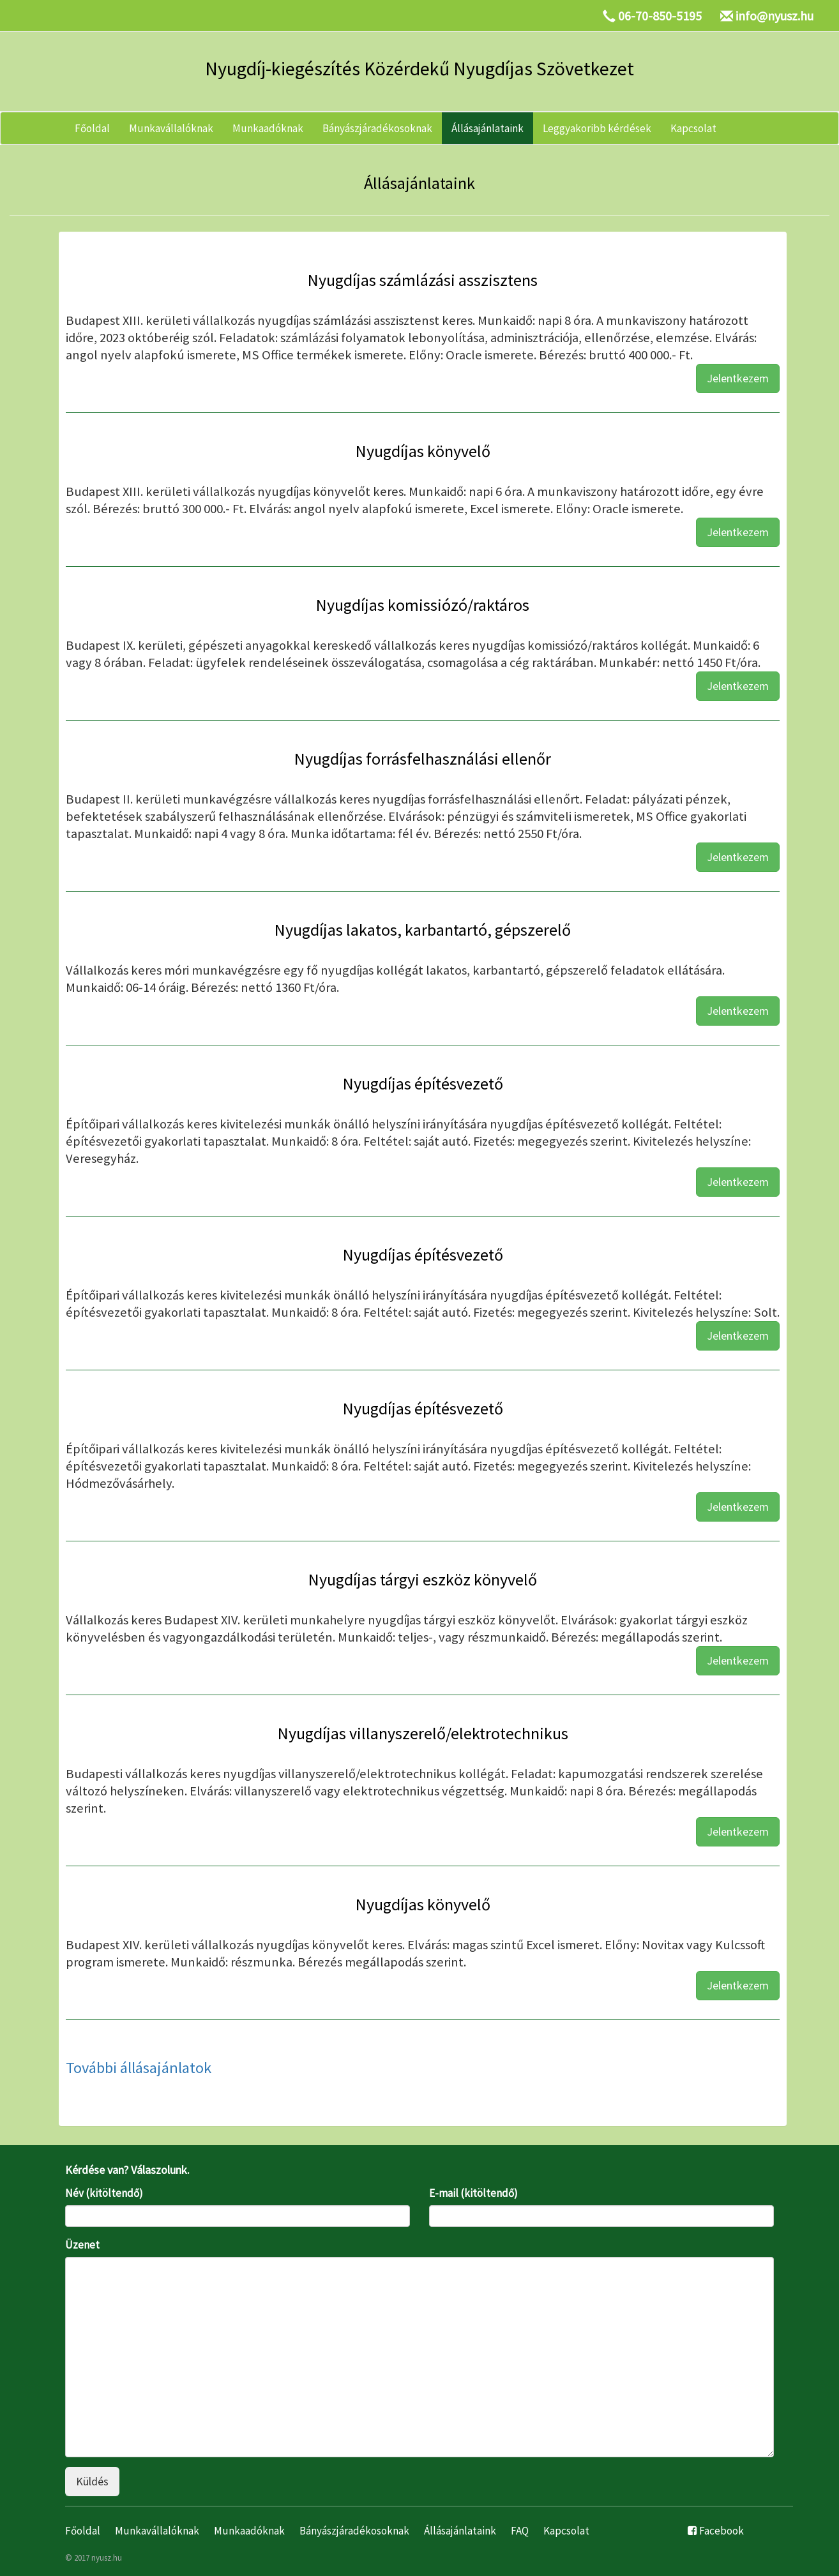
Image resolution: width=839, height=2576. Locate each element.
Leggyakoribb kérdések (597, 128)
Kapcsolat (693, 128)
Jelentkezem (738, 378)
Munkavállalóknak (171, 128)
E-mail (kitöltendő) (473, 2193)
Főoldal (92, 128)
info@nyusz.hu (774, 16)
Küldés (92, 2481)
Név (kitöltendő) (104, 2193)
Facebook (721, 2531)
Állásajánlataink (487, 128)
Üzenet (82, 2245)
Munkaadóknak (267, 128)
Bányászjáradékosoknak (377, 128)
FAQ (520, 2531)
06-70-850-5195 (660, 16)
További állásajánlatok (138, 2068)
